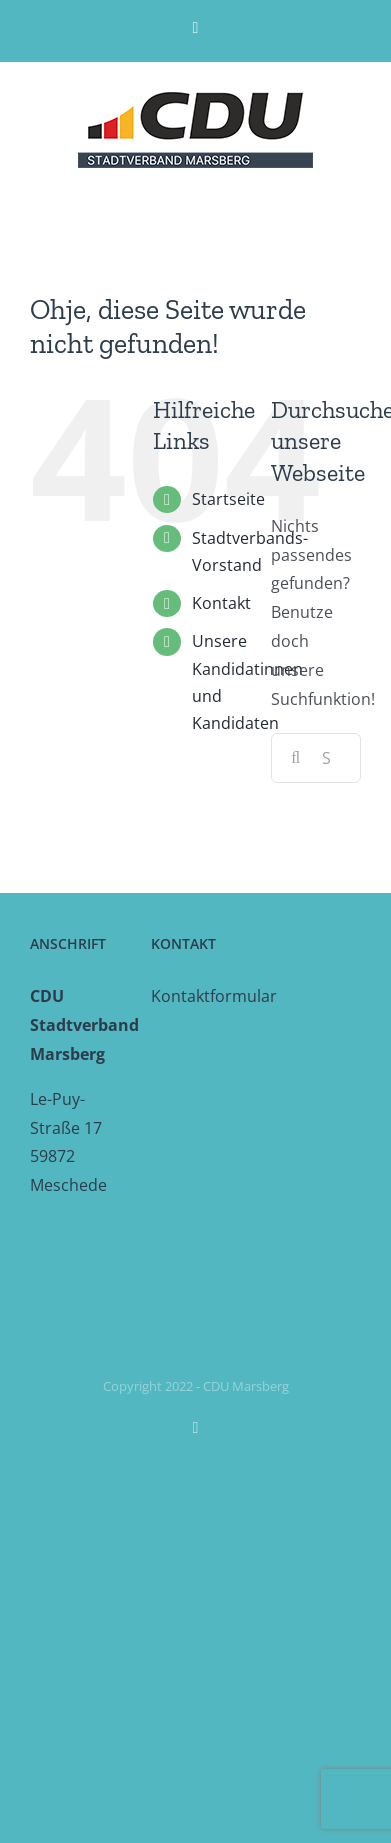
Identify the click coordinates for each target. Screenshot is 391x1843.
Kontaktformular (214, 996)
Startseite (228, 499)
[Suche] (296, 758)
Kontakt (221, 603)
